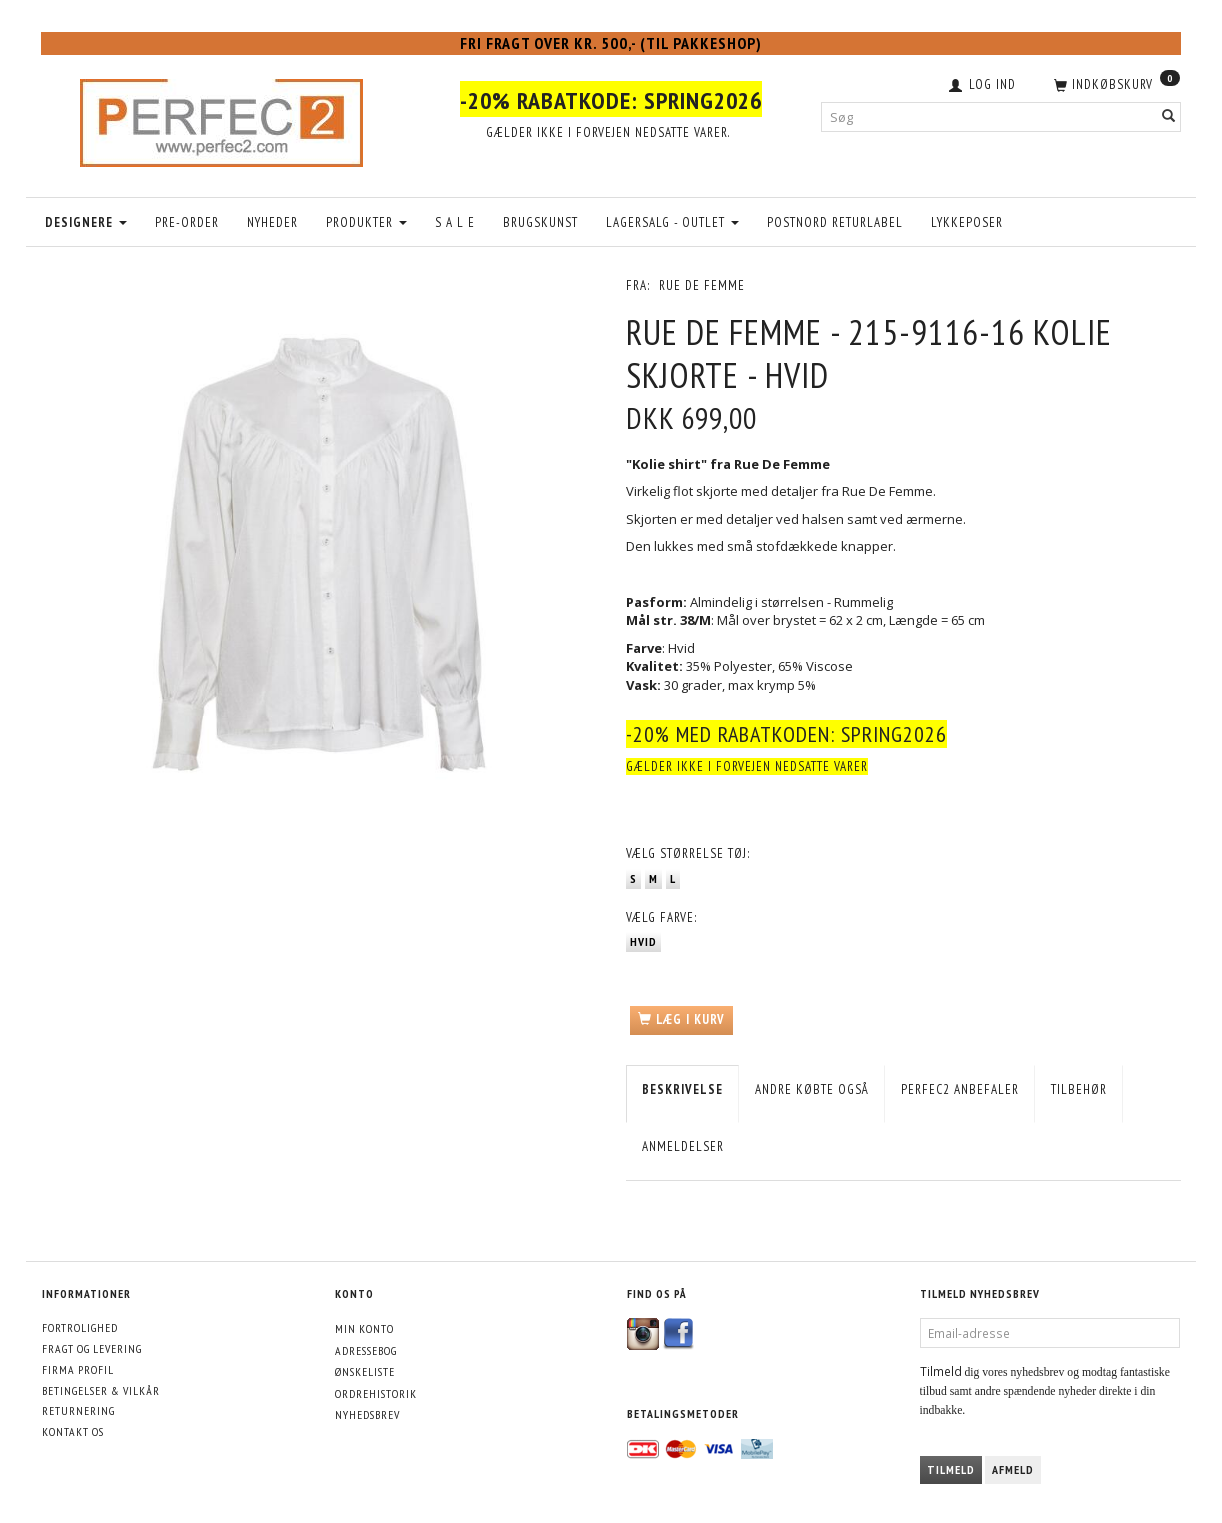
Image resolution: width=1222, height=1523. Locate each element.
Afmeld (1013, 1469)
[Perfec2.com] (221, 118)
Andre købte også (812, 1089)
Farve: (661, 917)
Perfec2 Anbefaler (960, 1089)
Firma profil (78, 1369)
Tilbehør (1079, 1089)
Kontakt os (73, 1431)
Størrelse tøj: (688, 853)
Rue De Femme (702, 285)
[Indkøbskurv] (1115, 83)
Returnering (78, 1410)
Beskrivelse (682, 1089)
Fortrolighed (80, 1327)
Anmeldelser (683, 1146)
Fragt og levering (92, 1348)
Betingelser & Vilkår (101, 1390)
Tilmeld (951, 1469)
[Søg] (1169, 116)
